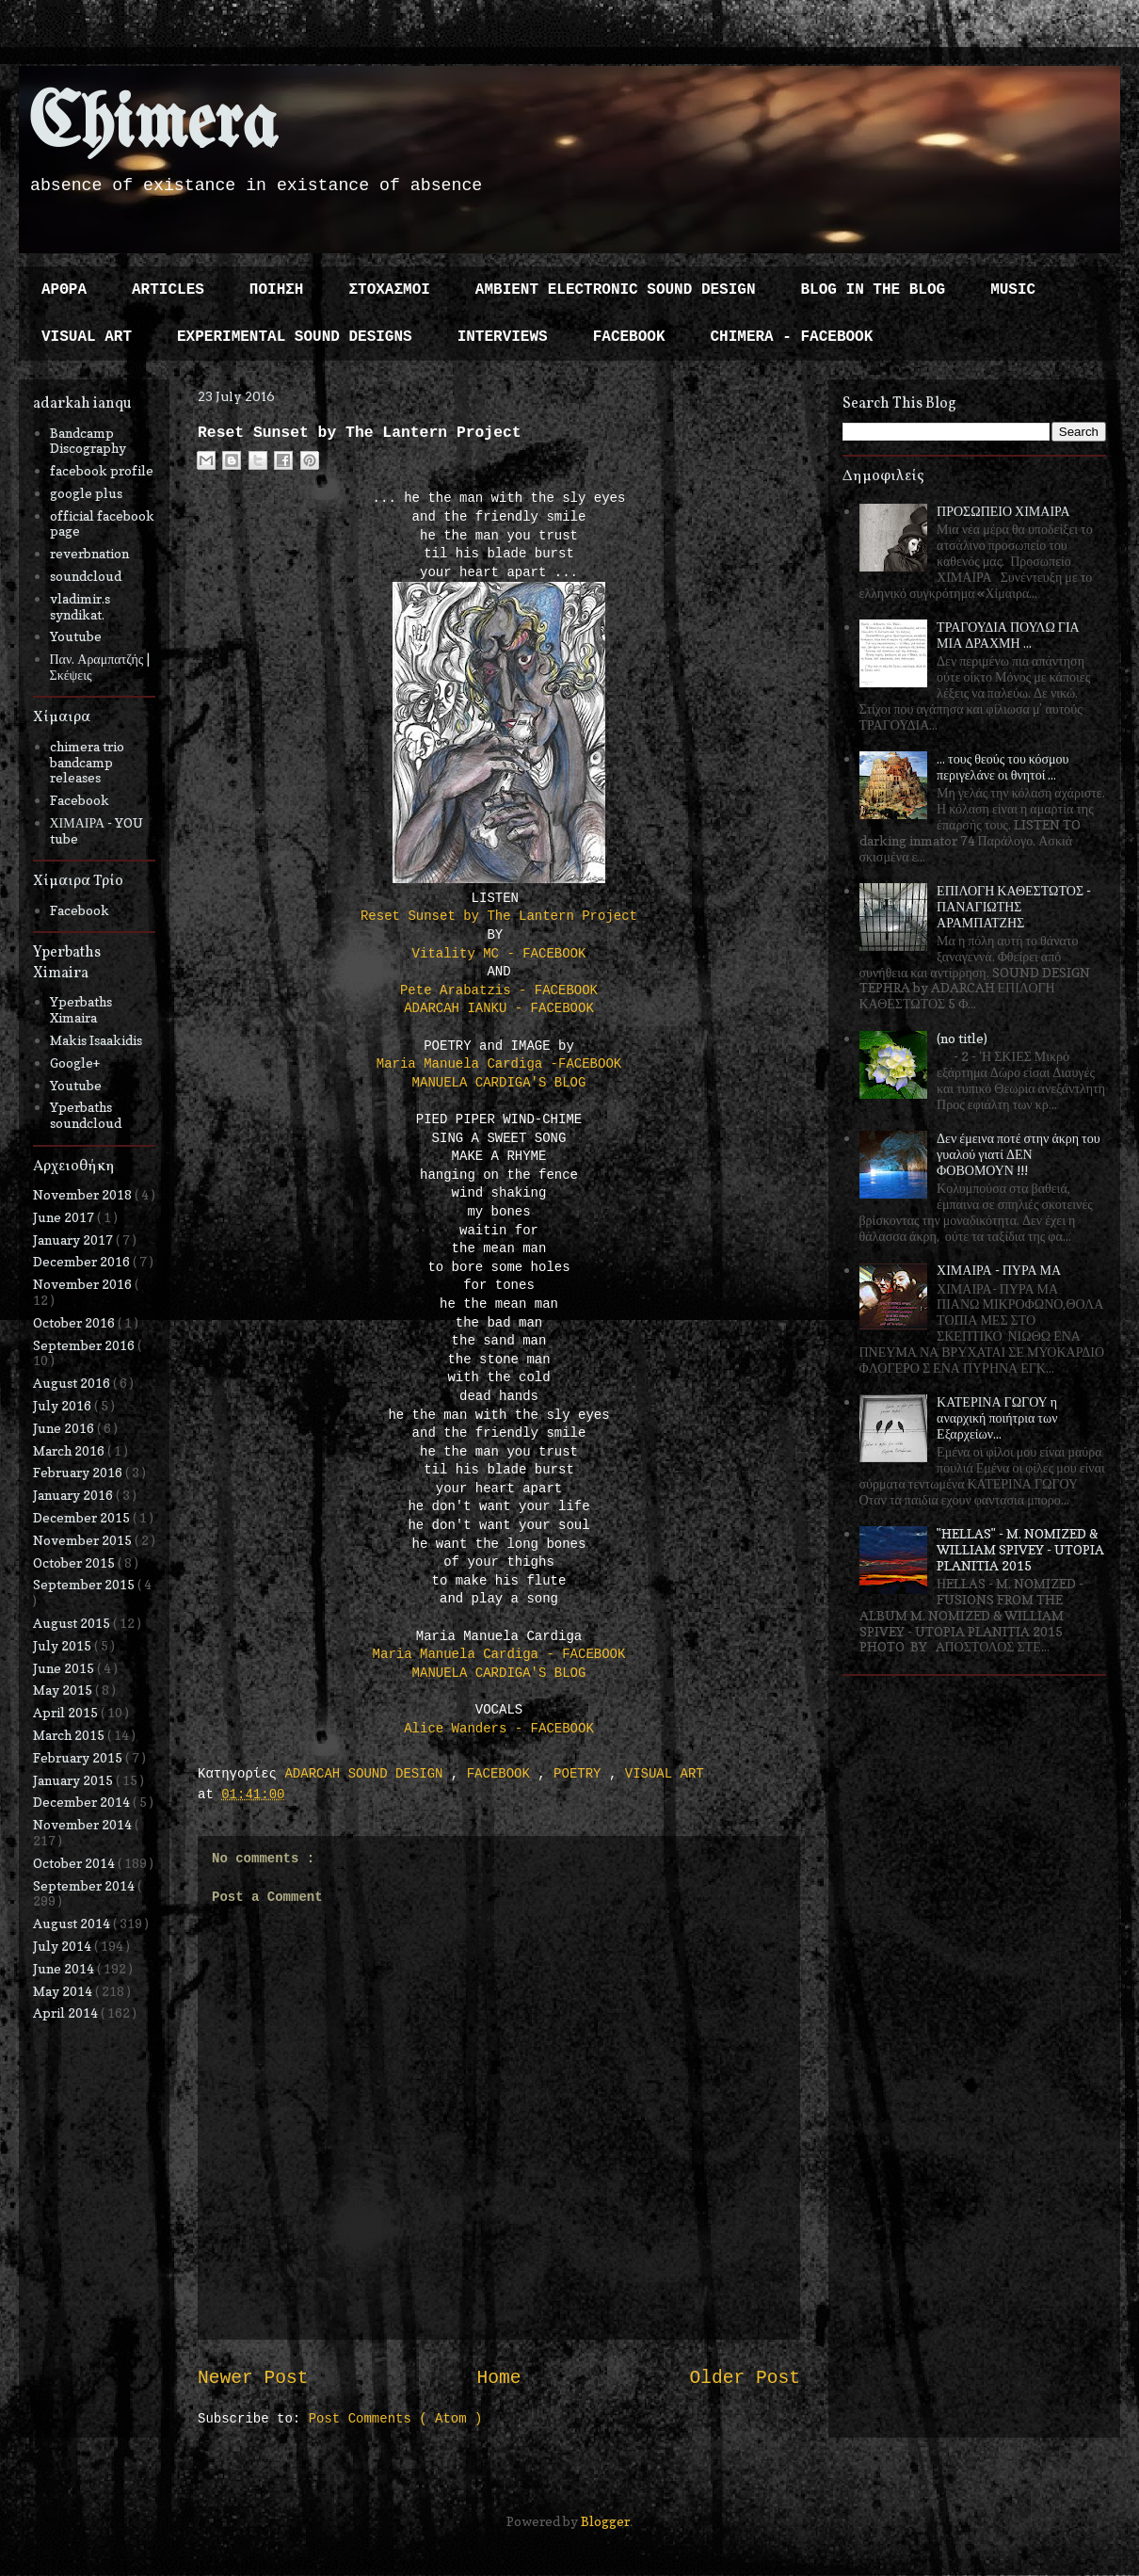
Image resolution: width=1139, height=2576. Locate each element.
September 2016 (85, 1345)
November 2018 (84, 1194)
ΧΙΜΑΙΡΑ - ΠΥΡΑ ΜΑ (999, 1270)
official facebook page (102, 523)
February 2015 (79, 1757)
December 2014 (83, 1802)
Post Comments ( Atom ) (396, 2418)
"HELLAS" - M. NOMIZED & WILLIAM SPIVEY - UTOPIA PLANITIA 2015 (1020, 1549)
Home (498, 2378)
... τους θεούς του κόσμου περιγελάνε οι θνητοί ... (1002, 766)
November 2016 (84, 1284)
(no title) (962, 1038)
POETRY (581, 1773)
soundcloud (85, 576)
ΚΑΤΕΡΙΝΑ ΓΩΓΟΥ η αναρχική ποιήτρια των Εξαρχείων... (997, 1417)
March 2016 (70, 1450)
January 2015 (74, 1780)
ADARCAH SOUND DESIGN (367, 1773)
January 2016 (74, 1495)
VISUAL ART (86, 337)
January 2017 (74, 1240)
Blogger (605, 2521)
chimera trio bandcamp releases (87, 762)
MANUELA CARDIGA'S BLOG (499, 1082)
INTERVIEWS (502, 337)
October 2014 (75, 1863)
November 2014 (84, 1824)
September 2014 (85, 1885)
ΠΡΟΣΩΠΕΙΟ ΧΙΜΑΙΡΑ (1003, 511)
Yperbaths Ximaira (81, 1009)
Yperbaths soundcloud (85, 1115)
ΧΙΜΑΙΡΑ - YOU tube (97, 830)
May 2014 (64, 1991)
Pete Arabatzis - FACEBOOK (499, 990)
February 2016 (79, 1472)
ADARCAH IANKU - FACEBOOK (499, 1008)
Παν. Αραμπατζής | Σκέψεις (100, 667)
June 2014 (65, 1968)
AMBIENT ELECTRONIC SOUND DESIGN (615, 290)
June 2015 (65, 1668)
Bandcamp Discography (88, 441)
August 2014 (73, 1923)
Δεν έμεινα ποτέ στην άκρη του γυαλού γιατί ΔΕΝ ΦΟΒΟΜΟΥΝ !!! (1018, 1154)
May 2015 (64, 1690)
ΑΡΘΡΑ (64, 290)
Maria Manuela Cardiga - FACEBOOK (499, 1654)
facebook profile (101, 470)
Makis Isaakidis (96, 1040)
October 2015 (75, 1562)
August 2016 (73, 1383)
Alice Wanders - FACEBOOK (499, 1728)
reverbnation (89, 553)
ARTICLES (168, 290)
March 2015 (70, 1735)
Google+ (75, 1063)
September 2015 (85, 1584)
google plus (86, 493)
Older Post (744, 2378)
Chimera (153, 126)
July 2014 (63, 1946)
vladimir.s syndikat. (80, 606)
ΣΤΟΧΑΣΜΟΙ (388, 290)
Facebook (79, 800)
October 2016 (75, 1322)
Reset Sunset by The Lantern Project (499, 916)
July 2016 (63, 1405)
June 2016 (65, 1428)
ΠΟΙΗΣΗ (276, 290)
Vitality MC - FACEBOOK (499, 953)
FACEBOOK (629, 337)
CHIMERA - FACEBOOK (791, 337)
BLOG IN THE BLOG (873, 290)
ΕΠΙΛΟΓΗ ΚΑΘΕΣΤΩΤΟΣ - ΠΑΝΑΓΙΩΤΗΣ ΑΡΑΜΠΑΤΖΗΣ (1014, 906)
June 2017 (65, 1217)
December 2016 (83, 1261)
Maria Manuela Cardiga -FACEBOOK (499, 1063)
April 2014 (67, 2012)
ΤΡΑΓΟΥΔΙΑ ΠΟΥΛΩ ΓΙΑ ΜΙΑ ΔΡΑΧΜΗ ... (1008, 635)
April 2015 (67, 1712)
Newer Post (253, 2378)
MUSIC (1012, 290)
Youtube (76, 636)
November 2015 (84, 1540)
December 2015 (83, 1517)
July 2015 (63, 1645)
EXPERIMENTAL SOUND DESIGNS (294, 337)
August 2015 (73, 1623)
